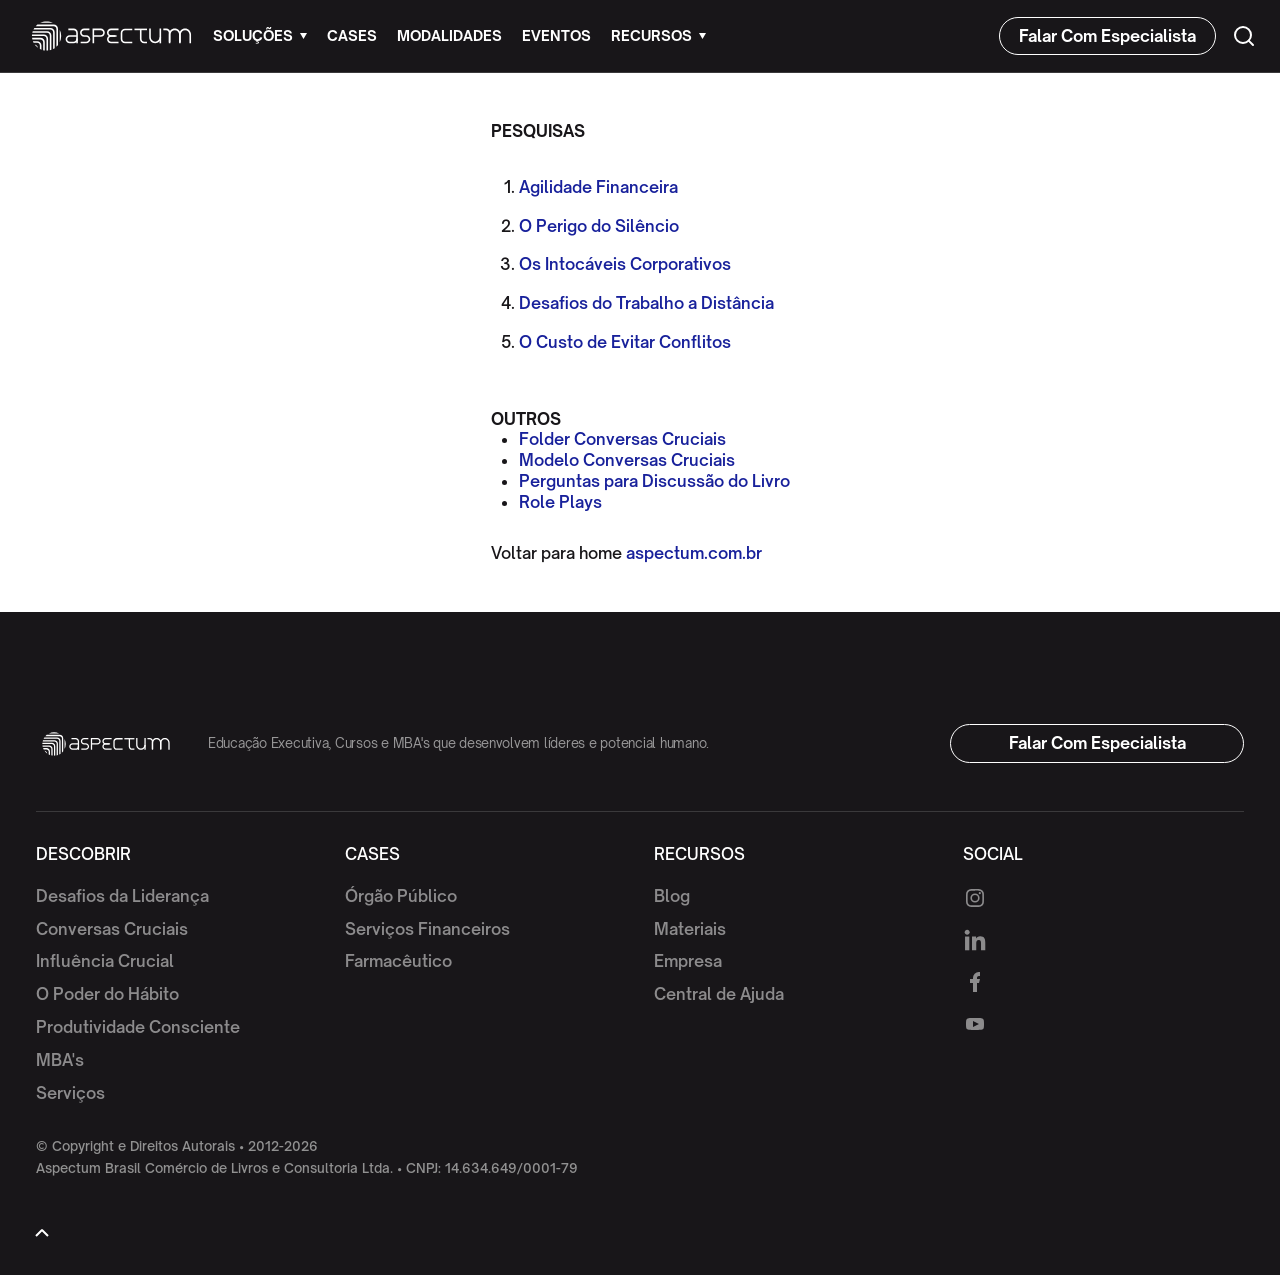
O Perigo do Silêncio (599, 226)
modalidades (449, 35)
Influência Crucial (105, 961)
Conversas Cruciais (112, 929)
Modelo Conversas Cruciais (627, 460)
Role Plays (560, 502)
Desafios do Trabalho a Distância (646, 303)
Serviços (70, 1093)
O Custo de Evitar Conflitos (625, 342)
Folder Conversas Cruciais (622, 439)
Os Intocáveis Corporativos (625, 264)
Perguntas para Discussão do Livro (654, 481)
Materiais (690, 929)
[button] (260, 36)
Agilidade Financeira (598, 187)
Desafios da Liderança (122, 896)
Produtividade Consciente (138, 1027)
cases (352, 35)
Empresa (688, 961)
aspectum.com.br (694, 553)
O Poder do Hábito (107, 994)
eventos (556, 35)
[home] (111, 36)
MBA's (60, 1060)
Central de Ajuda (719, 994)
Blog (672, 896)
